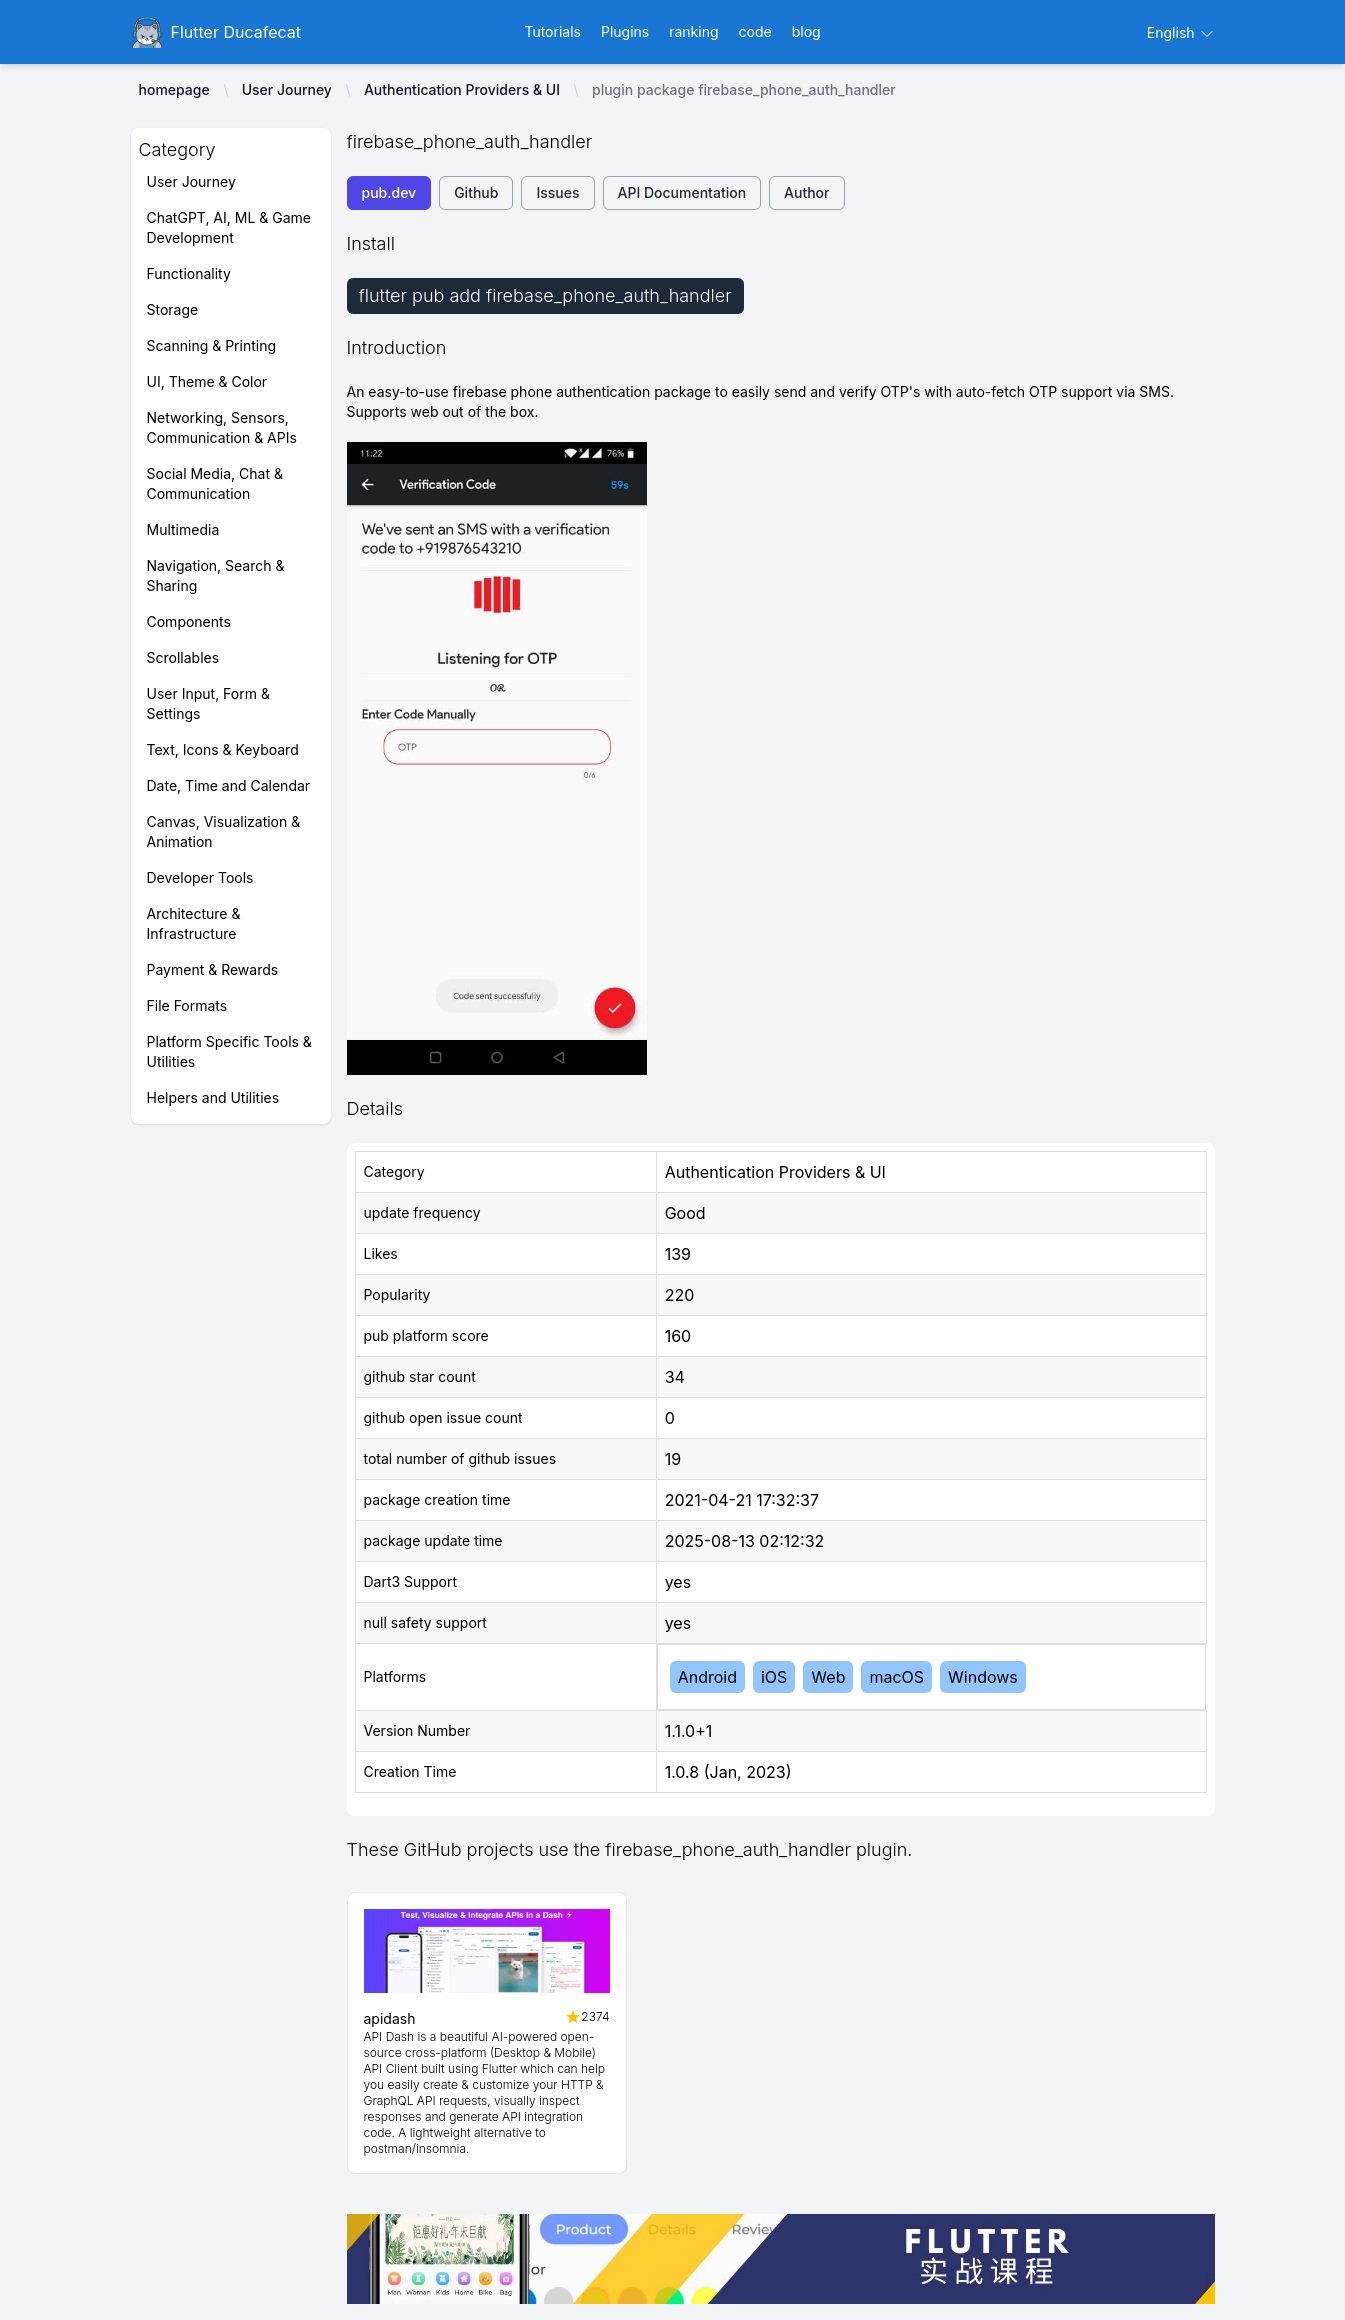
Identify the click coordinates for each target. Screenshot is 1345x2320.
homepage (174, 89)
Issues (557, 192)
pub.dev (389, 192)
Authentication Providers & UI (462, 89)
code (755, 31)
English (1181, 33)
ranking (693, 31)
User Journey (287, 89)
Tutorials (552, 31)
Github (476, 192)
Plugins (625, 31)
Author (806, 192)
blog (806, 31)
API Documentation (682, 192)
